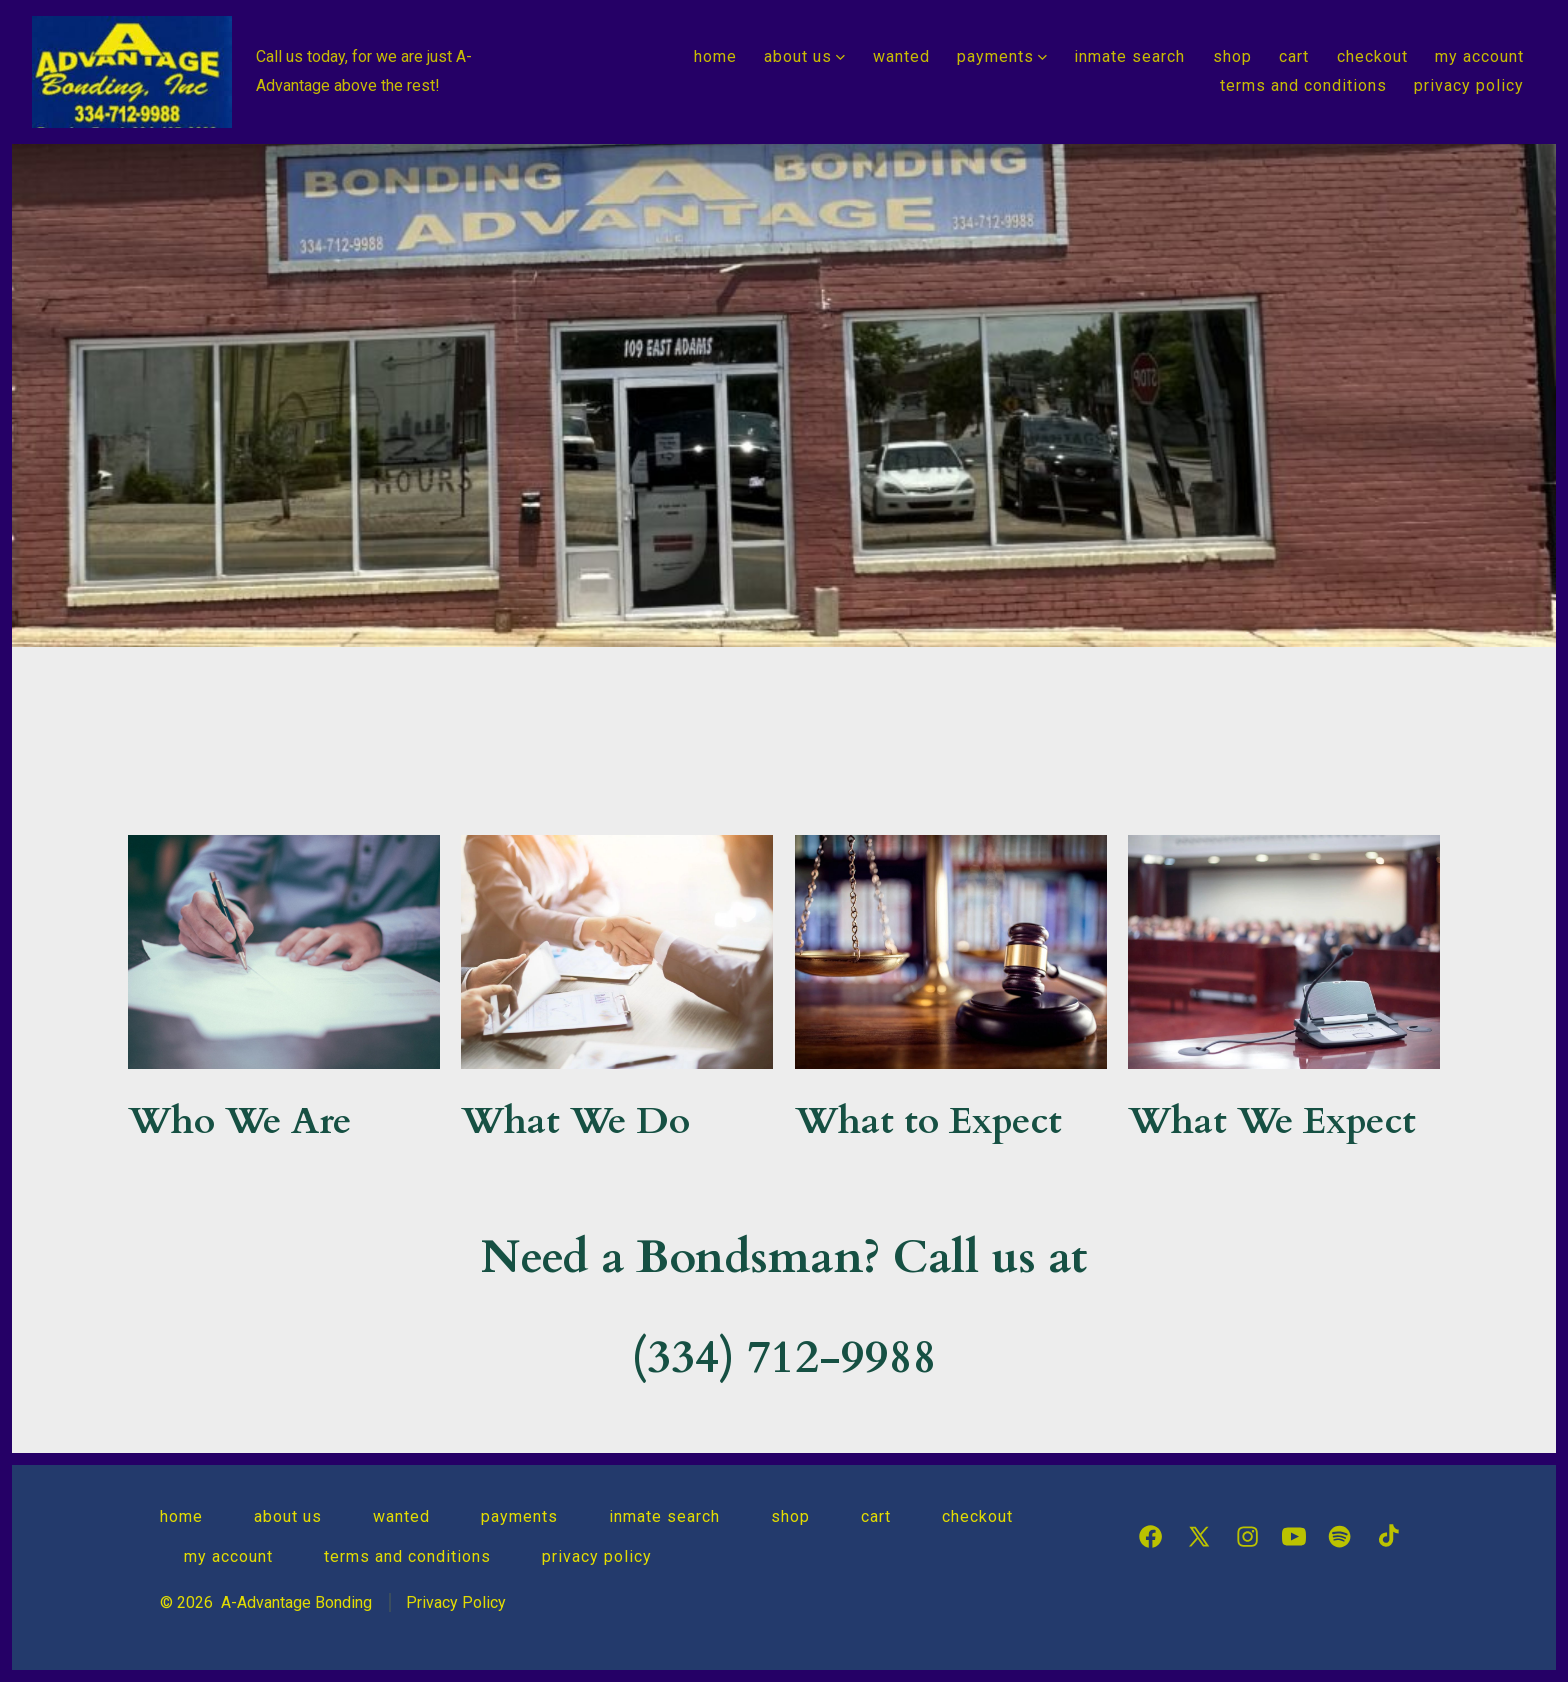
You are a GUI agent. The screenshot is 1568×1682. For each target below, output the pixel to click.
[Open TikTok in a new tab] (1386, 1536)
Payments (1002, 56)
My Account (1479, 56)
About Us (804, 56)
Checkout (1372, 56)
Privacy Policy (1469, 85)
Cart (1294, 56)
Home (715, 56)
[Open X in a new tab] (1199, 1536)
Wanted (901, 56)
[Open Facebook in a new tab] (1150, 1536)
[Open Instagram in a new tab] (1247, 1536)
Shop (1232, 56)
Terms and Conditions (1303, 85)
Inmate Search (1129, 56)
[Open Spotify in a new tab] (1339, 1536)
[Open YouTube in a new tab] (1294, 1536)
